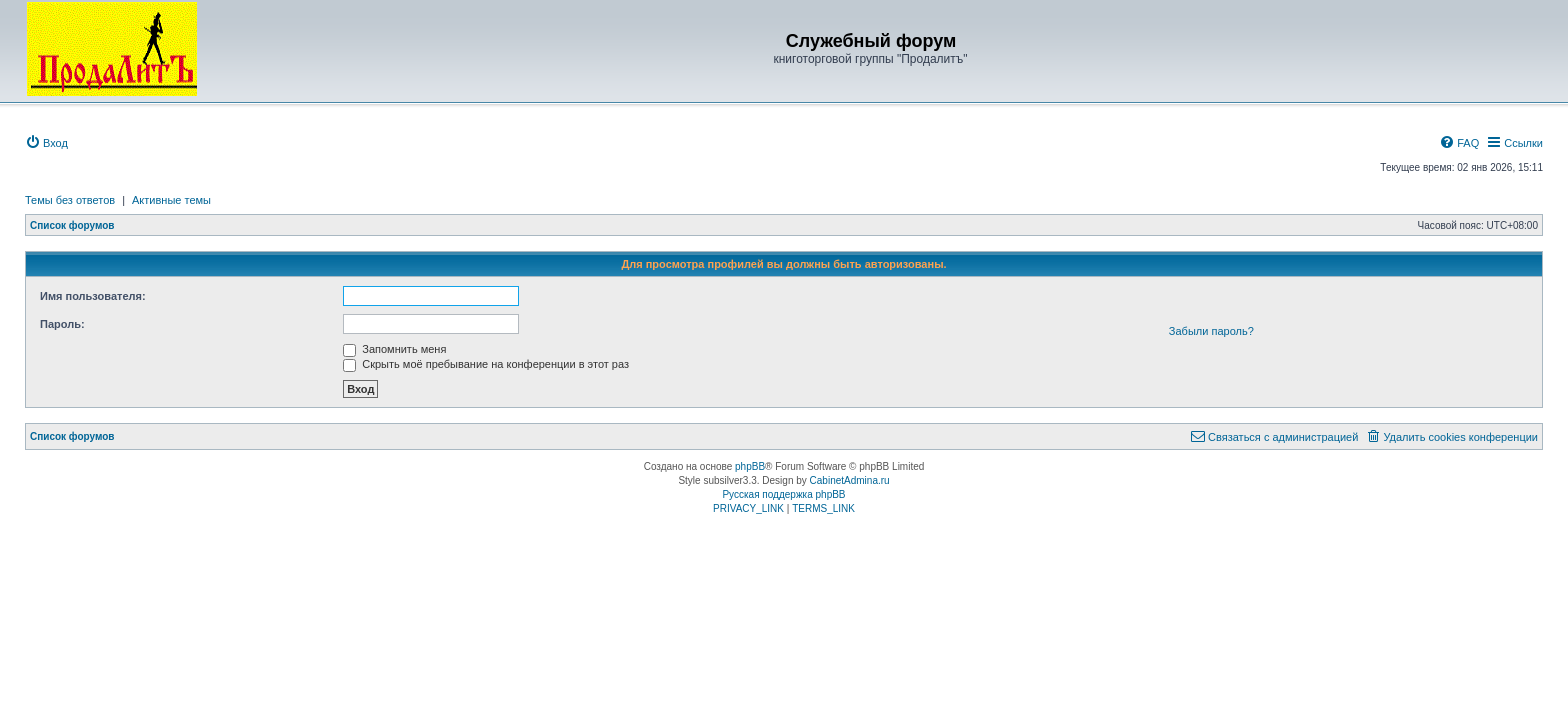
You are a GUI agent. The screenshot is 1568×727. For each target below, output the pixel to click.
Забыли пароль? (1211, 331)
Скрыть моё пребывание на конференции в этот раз (486, 364)
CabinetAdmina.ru (850, 480)
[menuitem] (46, 143)
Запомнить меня (394, 349)
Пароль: (62, 324)
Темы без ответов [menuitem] (70, 200)
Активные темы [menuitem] (171, 200)
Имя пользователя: (93, 296)
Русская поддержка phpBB (783, 494)
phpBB (750, 466)
